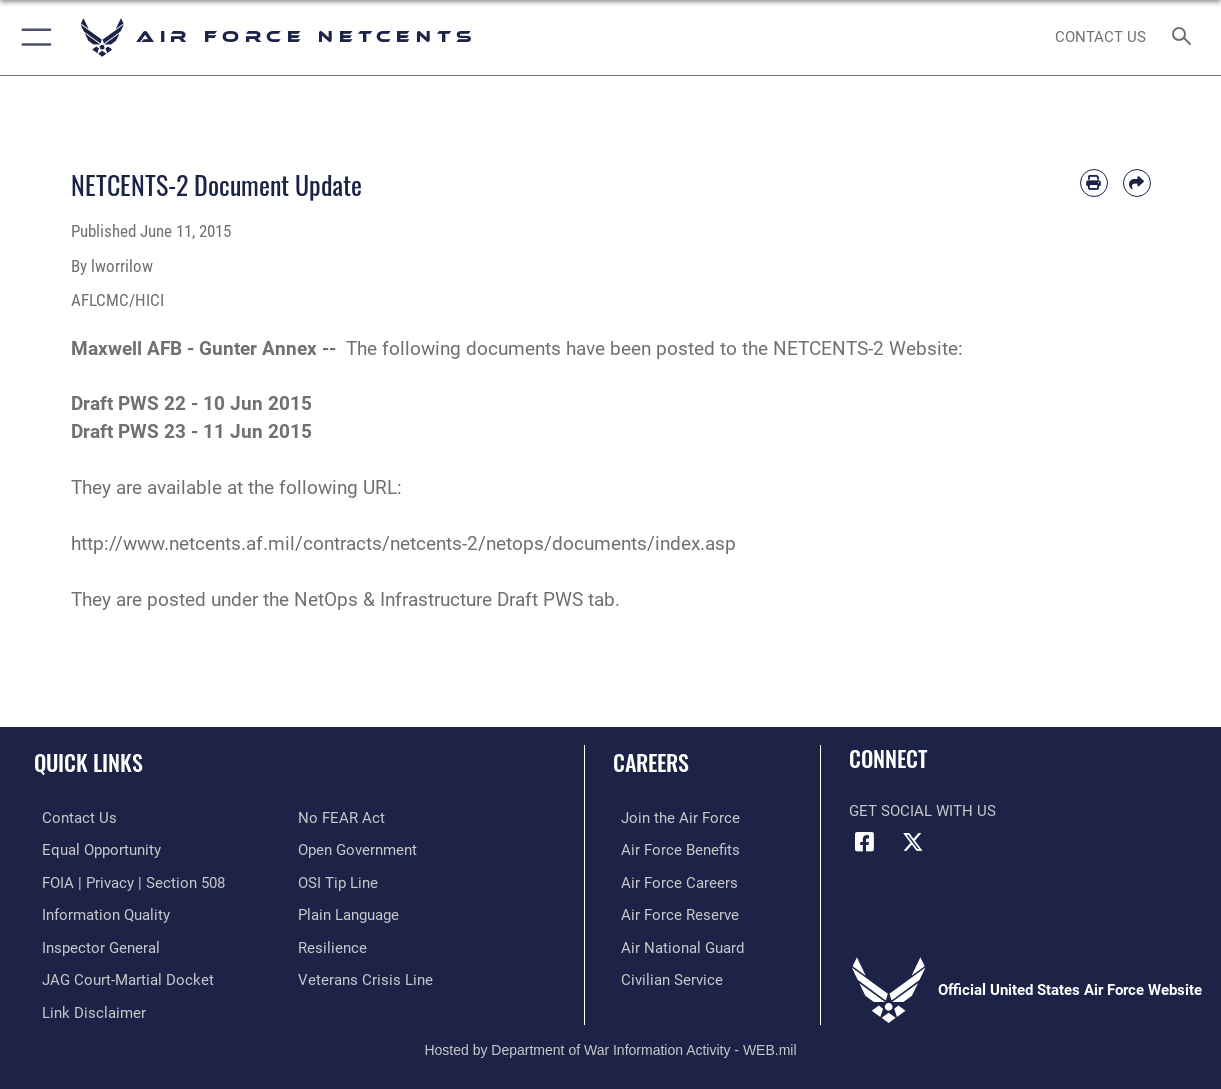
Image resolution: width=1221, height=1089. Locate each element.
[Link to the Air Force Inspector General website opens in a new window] (93, 945)
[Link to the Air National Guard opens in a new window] (674, 945)
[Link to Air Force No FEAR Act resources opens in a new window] (341, 818)
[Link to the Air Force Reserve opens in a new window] (672, 913)
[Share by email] (1137, 183)
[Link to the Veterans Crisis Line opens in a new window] (365, 976)
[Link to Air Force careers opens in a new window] (671, 881)
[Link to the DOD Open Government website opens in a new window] (357, 850)
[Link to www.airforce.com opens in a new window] (672, 818)
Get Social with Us (922, 811)
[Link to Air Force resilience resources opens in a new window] (332, 945)
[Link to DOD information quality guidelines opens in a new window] (98, 913)
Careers (651, 761)
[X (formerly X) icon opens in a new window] (913, 842)
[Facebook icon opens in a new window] (864, 842)
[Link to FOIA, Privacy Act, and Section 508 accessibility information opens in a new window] (125, 881)
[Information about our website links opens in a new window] (86, 1008)
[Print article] (1094, 183)
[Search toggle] (1186, 37)
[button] (32, 37)
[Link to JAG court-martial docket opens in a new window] (120, 976)
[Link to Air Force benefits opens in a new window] (672, 850)
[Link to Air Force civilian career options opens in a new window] (664, 976)
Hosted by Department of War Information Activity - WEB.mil (610, 1044)
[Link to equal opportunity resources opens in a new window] (93, 850)
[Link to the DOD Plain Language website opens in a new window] (348, 913)
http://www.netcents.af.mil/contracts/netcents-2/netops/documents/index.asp (403, 544)
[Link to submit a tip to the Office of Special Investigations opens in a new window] (338, 881)
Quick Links (88, 761)
